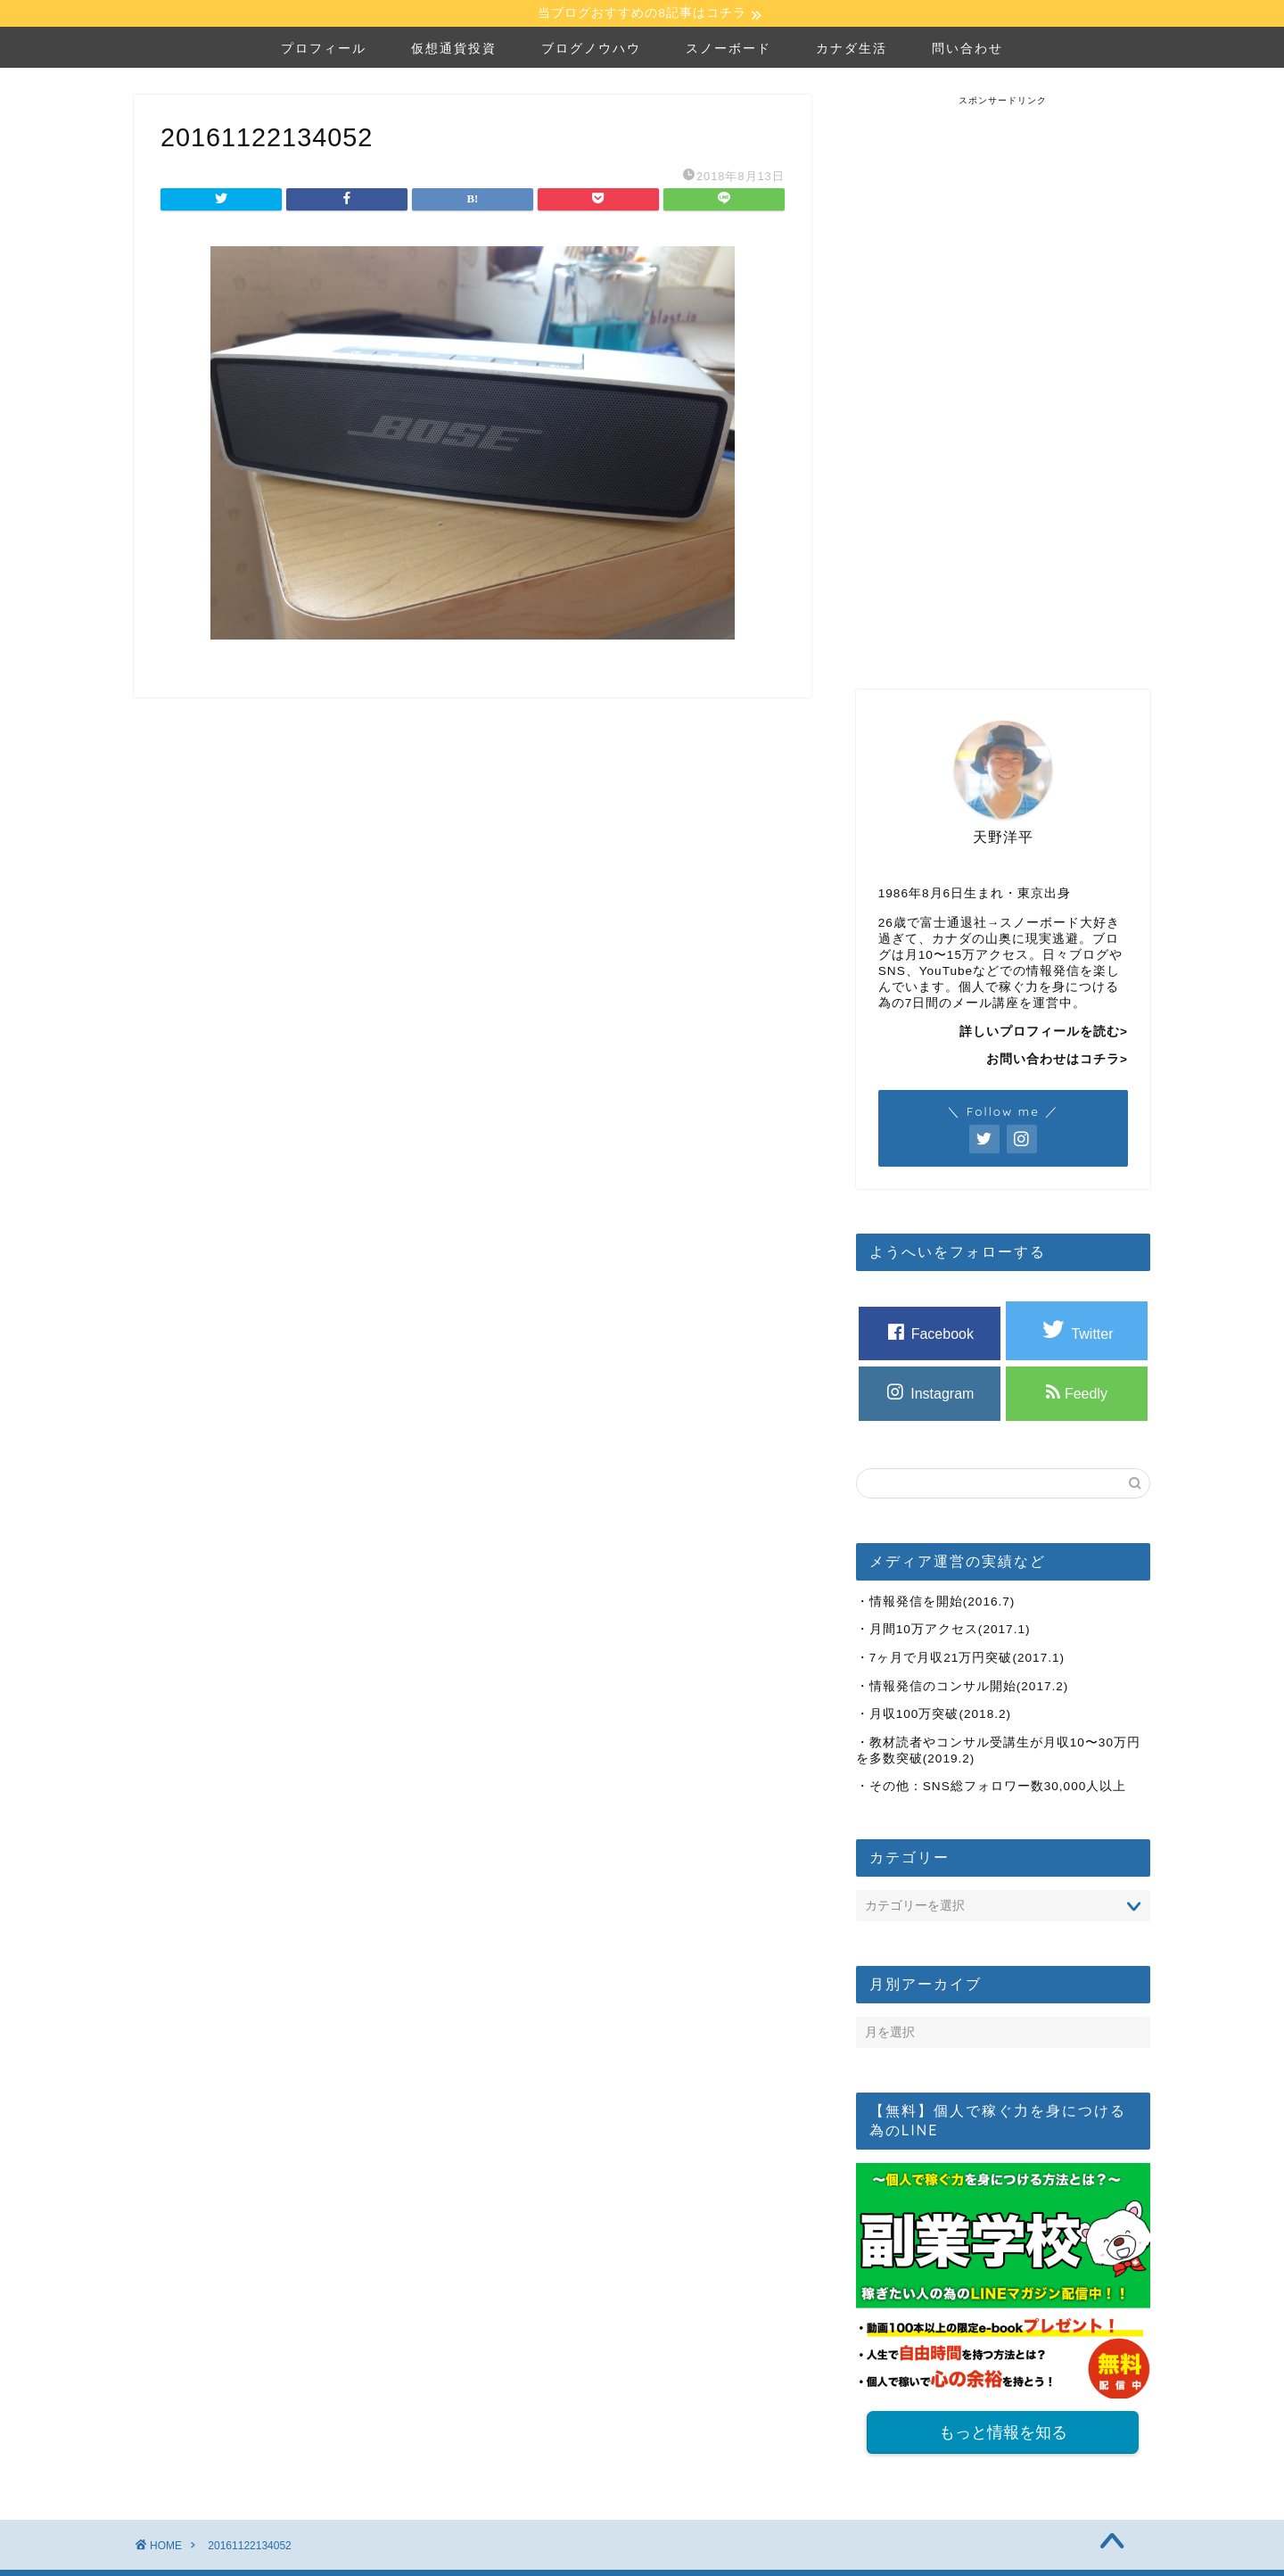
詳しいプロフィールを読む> (1043, 1034)
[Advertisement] (1003, 377)
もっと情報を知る (1003, 2436)
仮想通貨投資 (454, 51)
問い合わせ (967, 51)
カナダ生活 (851, 51)
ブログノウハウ (591, 51)
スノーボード (728, 51)
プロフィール (323, 51)
